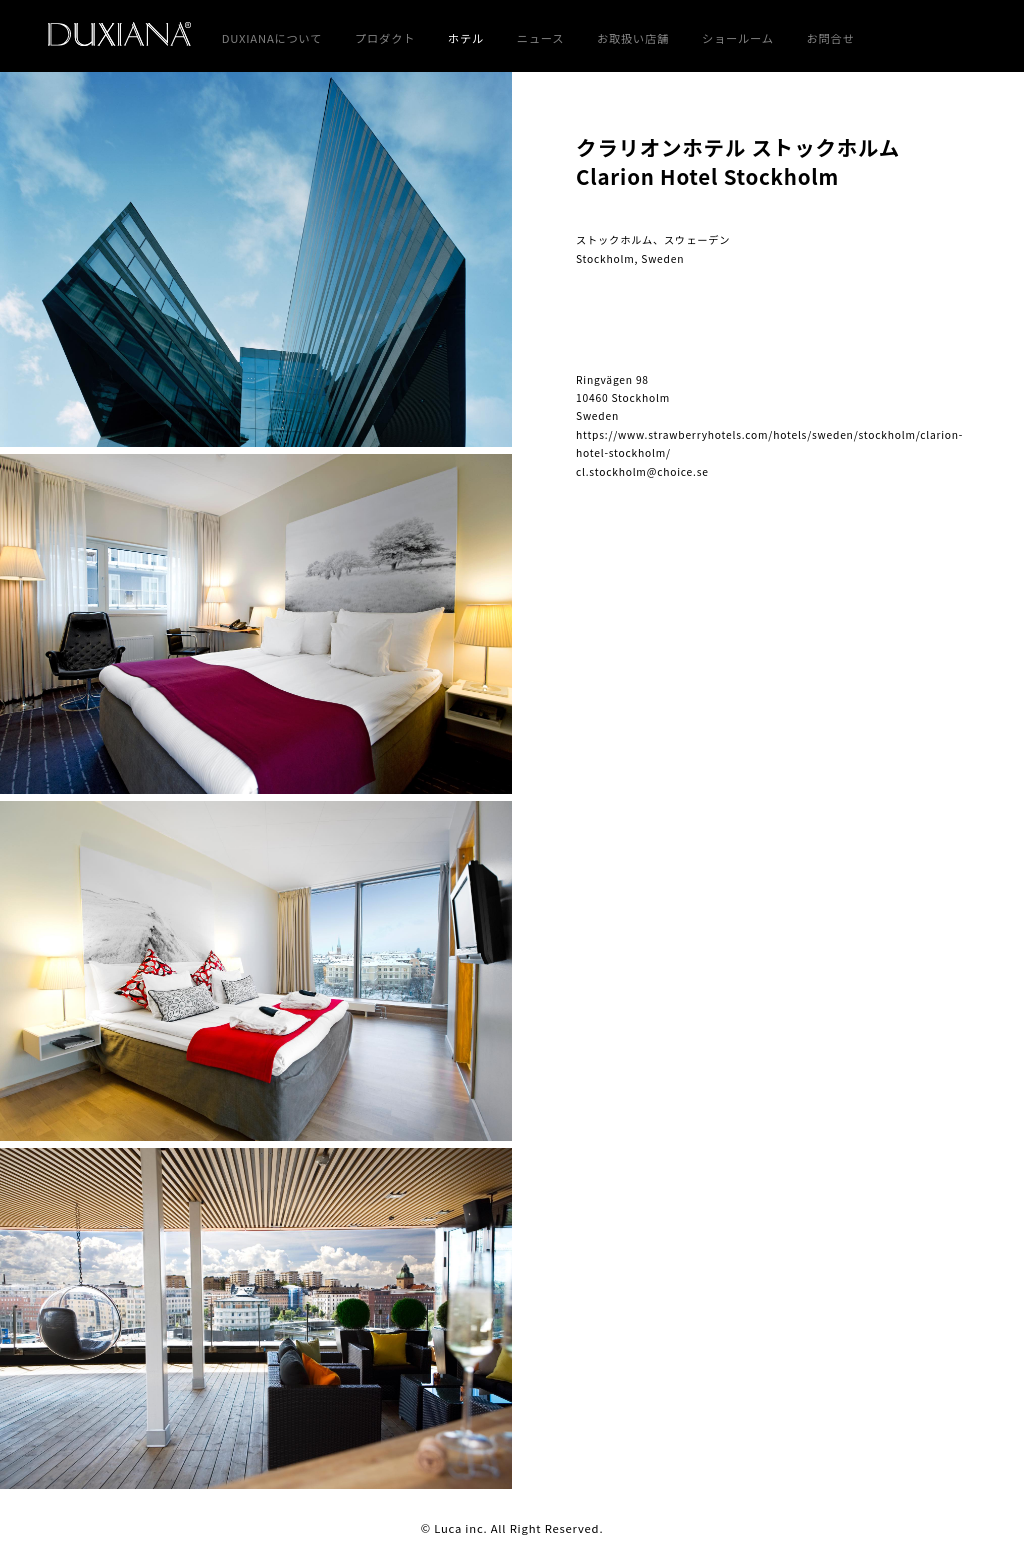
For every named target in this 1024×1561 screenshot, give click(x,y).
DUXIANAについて (272, 38)
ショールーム (738, 38)
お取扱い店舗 (633, 38)
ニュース (541, 38)
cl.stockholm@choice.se (642, 471)
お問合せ (830, 38)
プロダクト (385, 38)
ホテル (466, 38)
